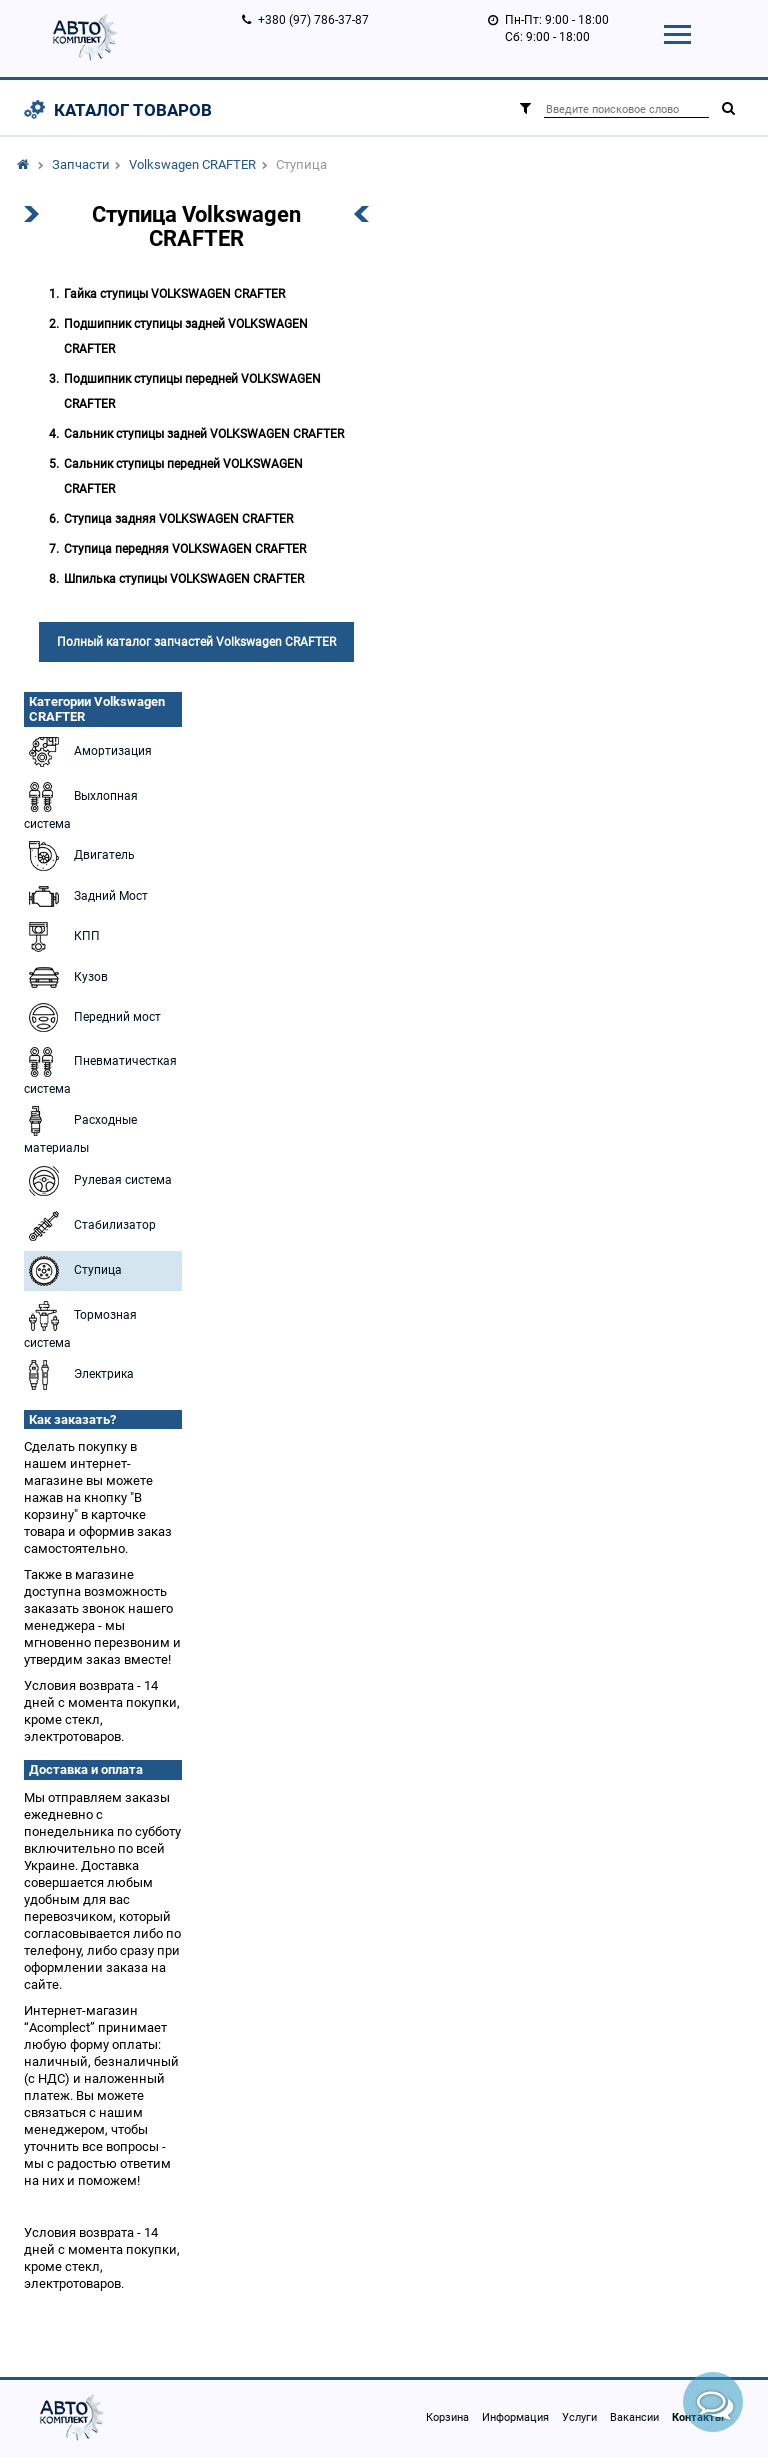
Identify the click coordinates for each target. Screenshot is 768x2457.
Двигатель (79, 856)
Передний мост (92, 1017)
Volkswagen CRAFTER (192, 164)
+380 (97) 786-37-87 (313, 20)
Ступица (73, 1271)
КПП (62, 937)
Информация (515, 2417)
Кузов (66, 977)
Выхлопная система (81, 804)
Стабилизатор (90, 1226)
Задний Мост (86, 896)
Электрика (79, 1375)
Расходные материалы (80, 1128)
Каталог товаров (133, 110)
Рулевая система (98, 1181)
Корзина (447, 2417)
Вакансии (634, 2417)
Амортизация (88, 752)
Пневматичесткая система (100, 1069)
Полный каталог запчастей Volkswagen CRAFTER (196, 642)
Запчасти (81, 164)
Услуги (579, 2417)
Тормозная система (80, 1323)
